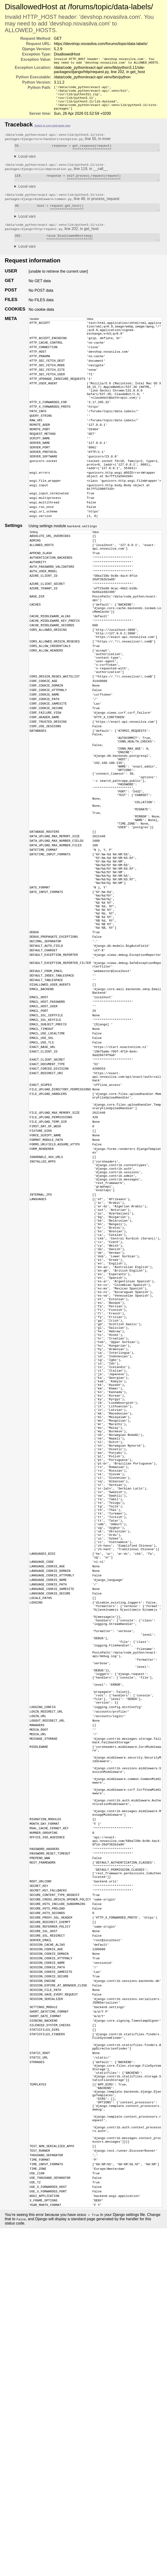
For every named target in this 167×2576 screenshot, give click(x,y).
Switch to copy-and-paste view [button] (52, 131)
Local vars (27, 164)
